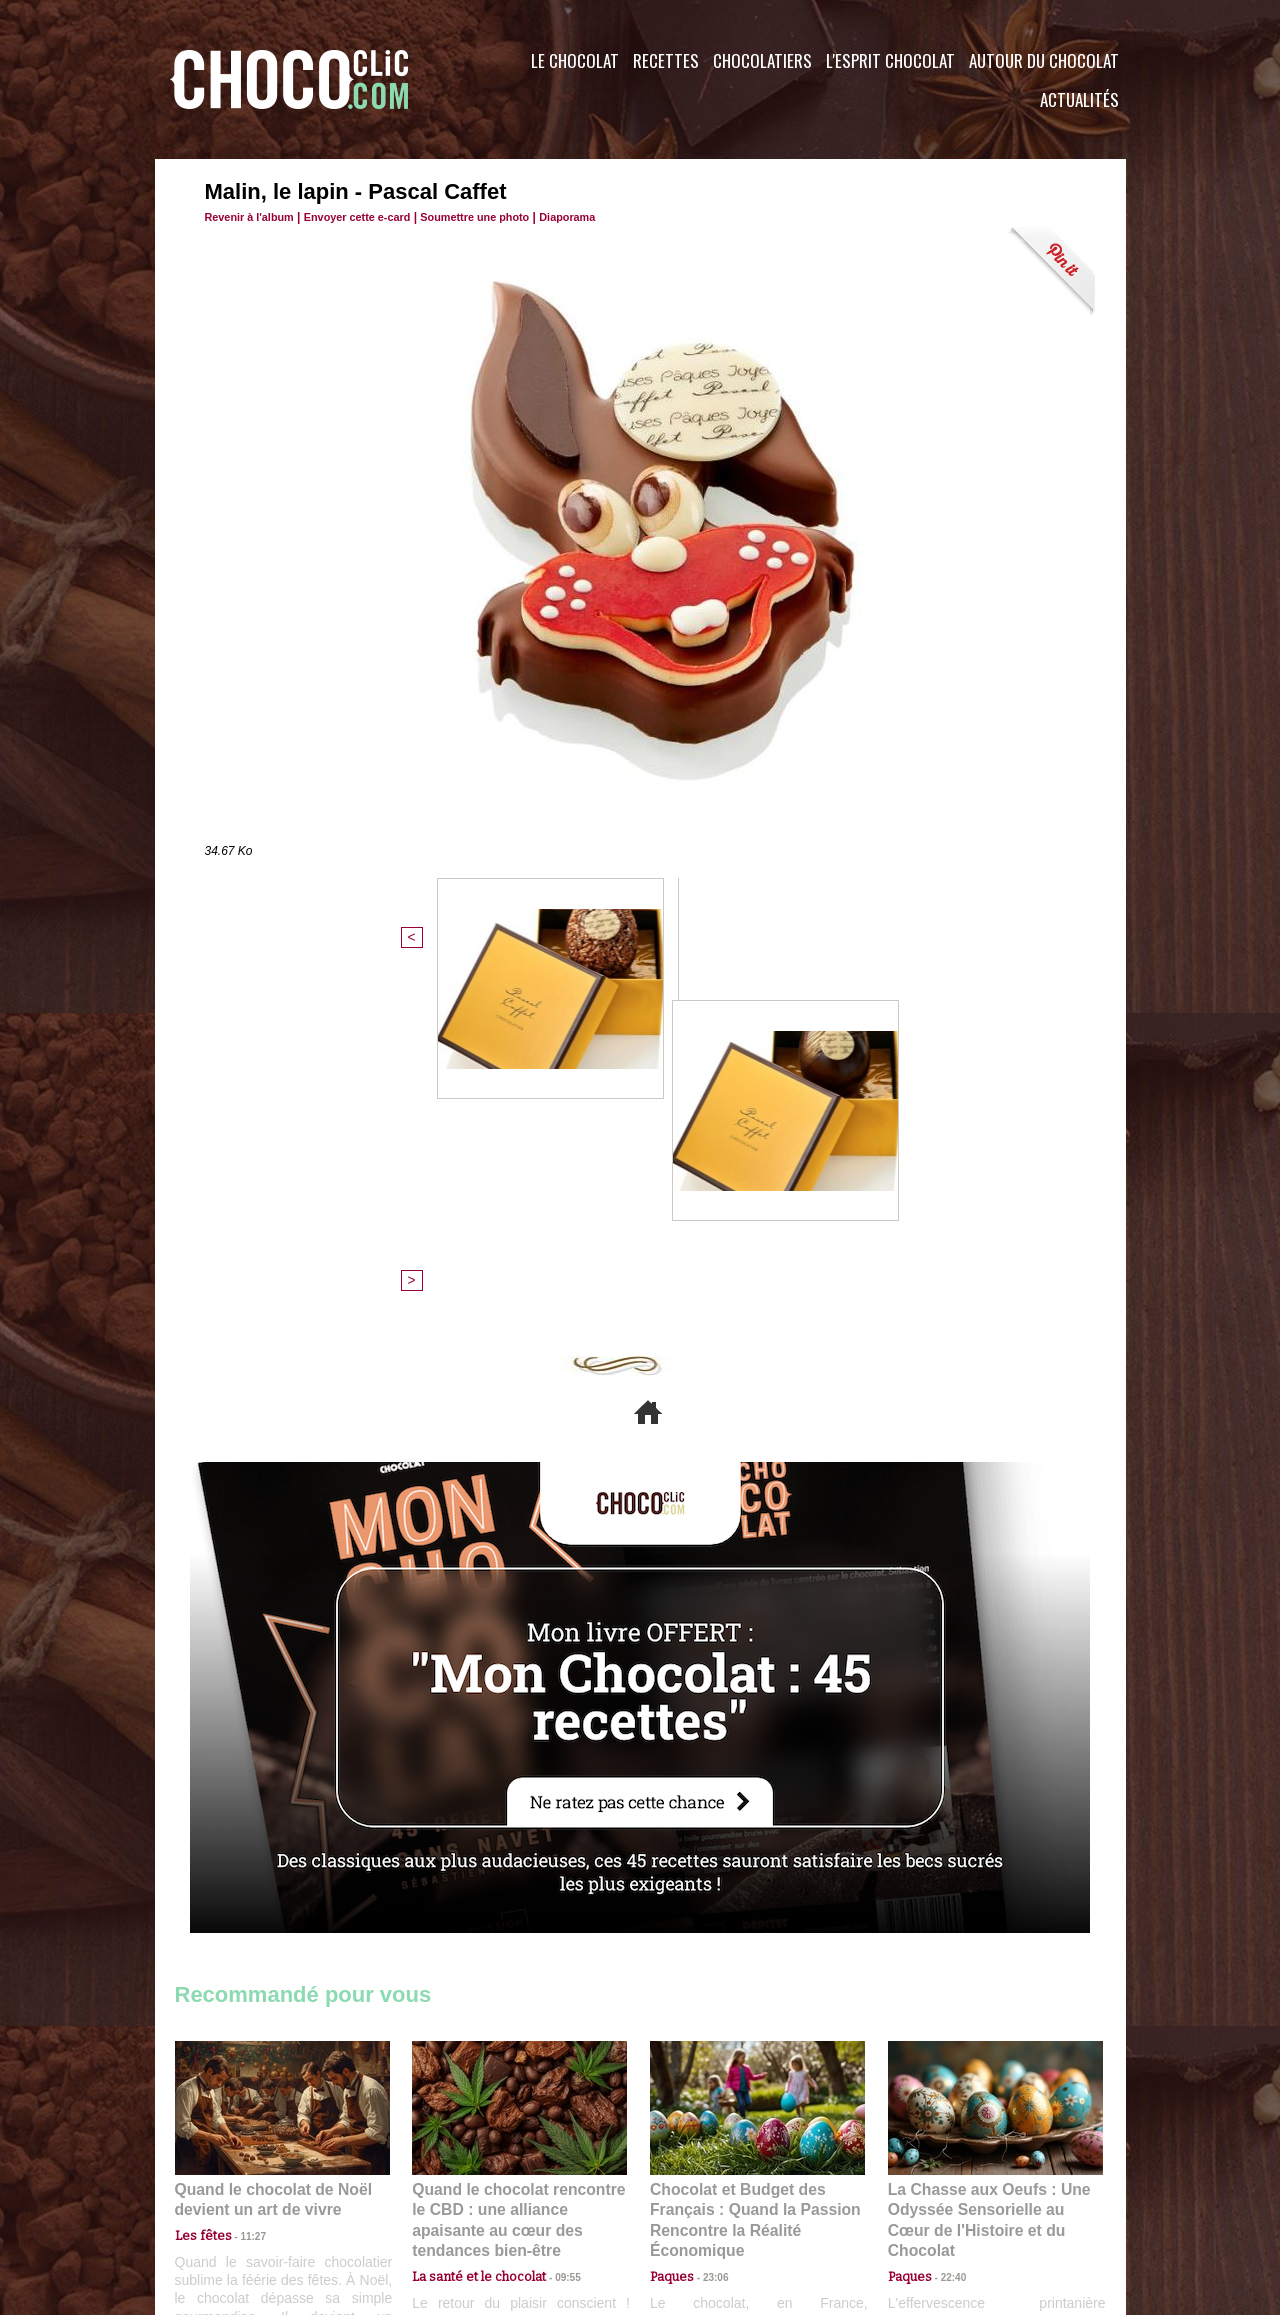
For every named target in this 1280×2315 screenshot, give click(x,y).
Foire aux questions (947, 2194)
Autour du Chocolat (1044, 60)
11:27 (242, 1892)
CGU (441, 2194)
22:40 (946, 1911)
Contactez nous (235, 2194)
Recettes (666, 60)
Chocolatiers (762, 60)
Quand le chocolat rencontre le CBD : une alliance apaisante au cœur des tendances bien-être (518, 1867)
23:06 (708, 1931)
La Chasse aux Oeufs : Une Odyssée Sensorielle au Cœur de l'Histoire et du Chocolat (987, 1867)
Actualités (1079, 99)
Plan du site (696, 2194)
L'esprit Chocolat (890, 60)
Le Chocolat (575, 60)
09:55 (552, 1911)
